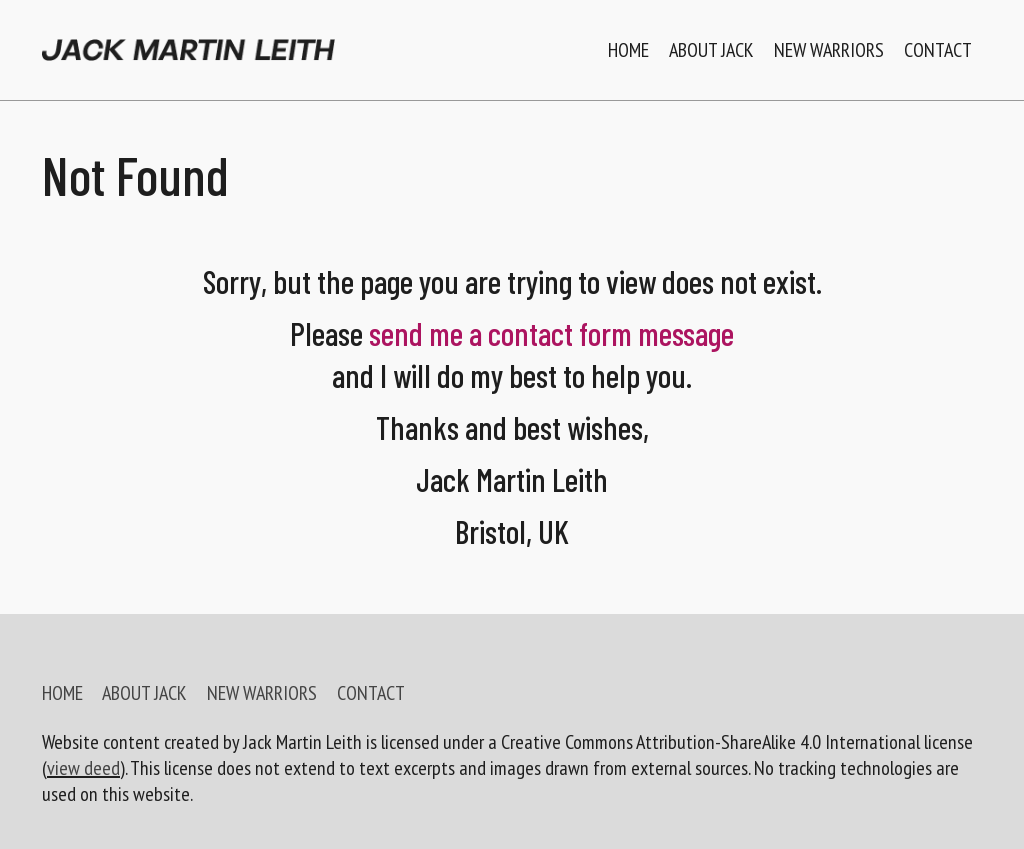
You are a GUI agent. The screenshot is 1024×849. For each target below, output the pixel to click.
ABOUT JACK (144, 693)
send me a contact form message (551, 333)
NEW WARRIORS (262, 693)
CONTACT (371, 693)
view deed (83, 768)
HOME (62, 693)
